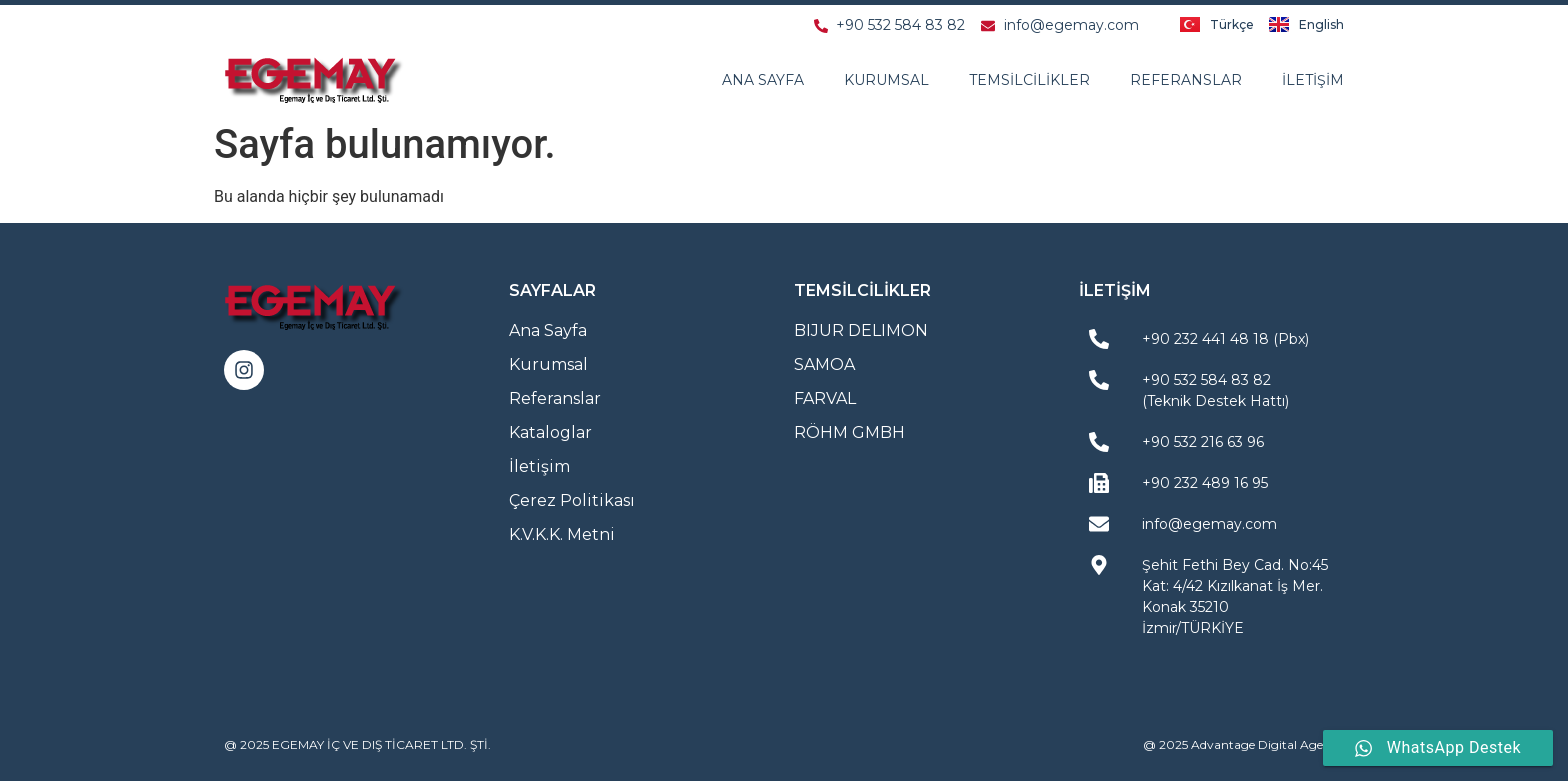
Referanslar (1186, 80)
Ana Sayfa (763, 80)
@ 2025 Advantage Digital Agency (1243, 744)
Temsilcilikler (1029, 80)
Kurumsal (886, 80)
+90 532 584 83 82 (1206, 380)
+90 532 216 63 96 (1203, 442)
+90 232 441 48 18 (1205, 339)
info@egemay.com (1209, 524)
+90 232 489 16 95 (1205, 483)
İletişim (1313, 80)
